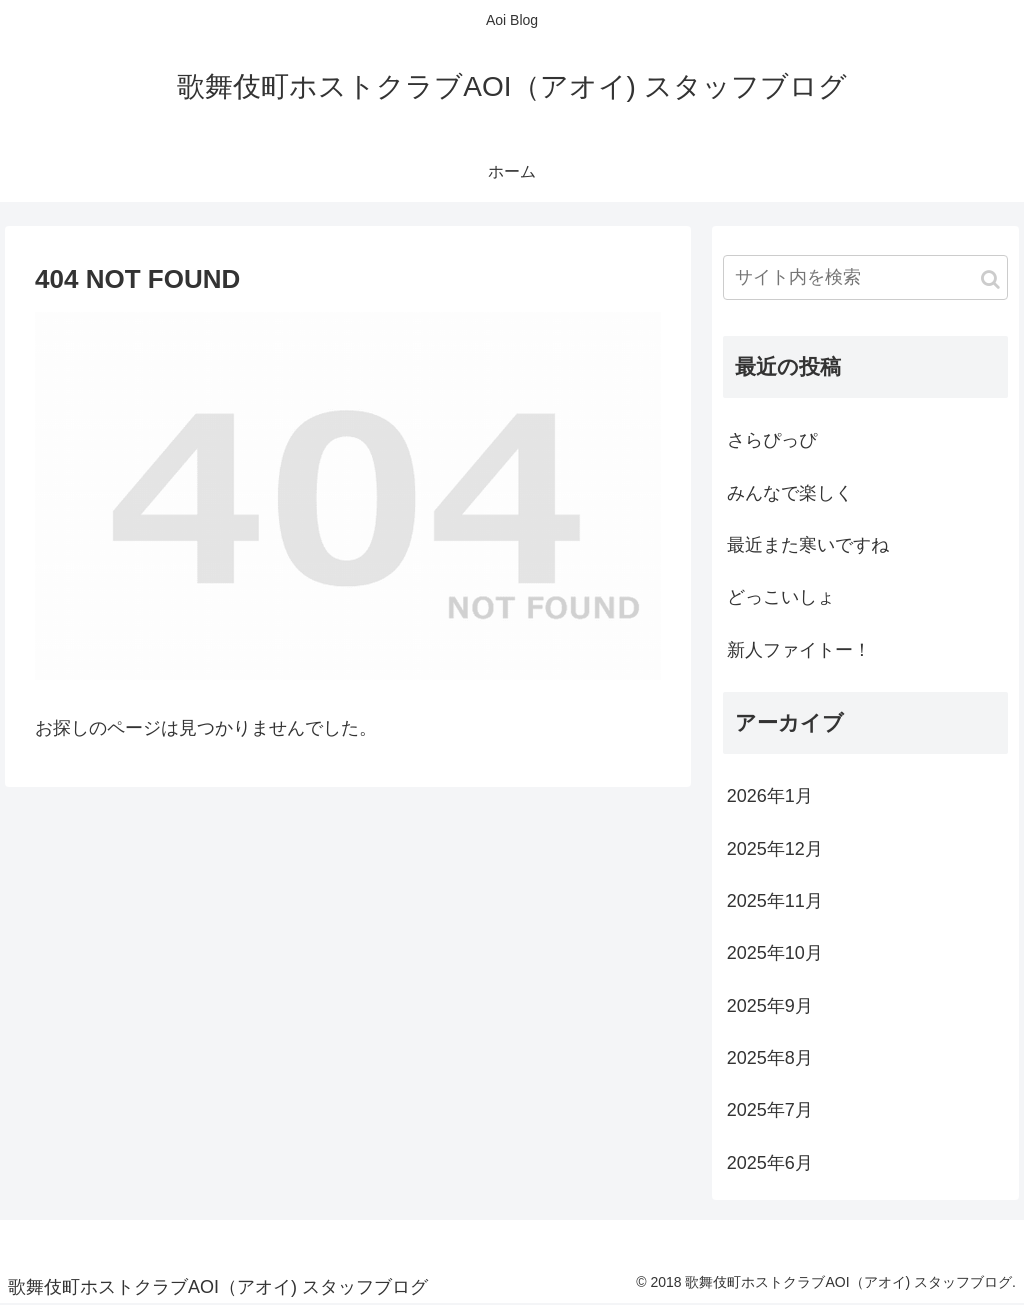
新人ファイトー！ (799, 650)
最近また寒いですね (808, 545)
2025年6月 (770, 1163)
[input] (865, 277)
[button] (990, 279)
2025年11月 (775, 901)
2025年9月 (770, 1006)
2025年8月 (770, 1058)
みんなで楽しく (790, 493)
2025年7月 (770, 1110)
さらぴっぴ (772, 440)
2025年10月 (775, 953)
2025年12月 (775, 849)
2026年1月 (770, 796)
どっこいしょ (781, 597)
